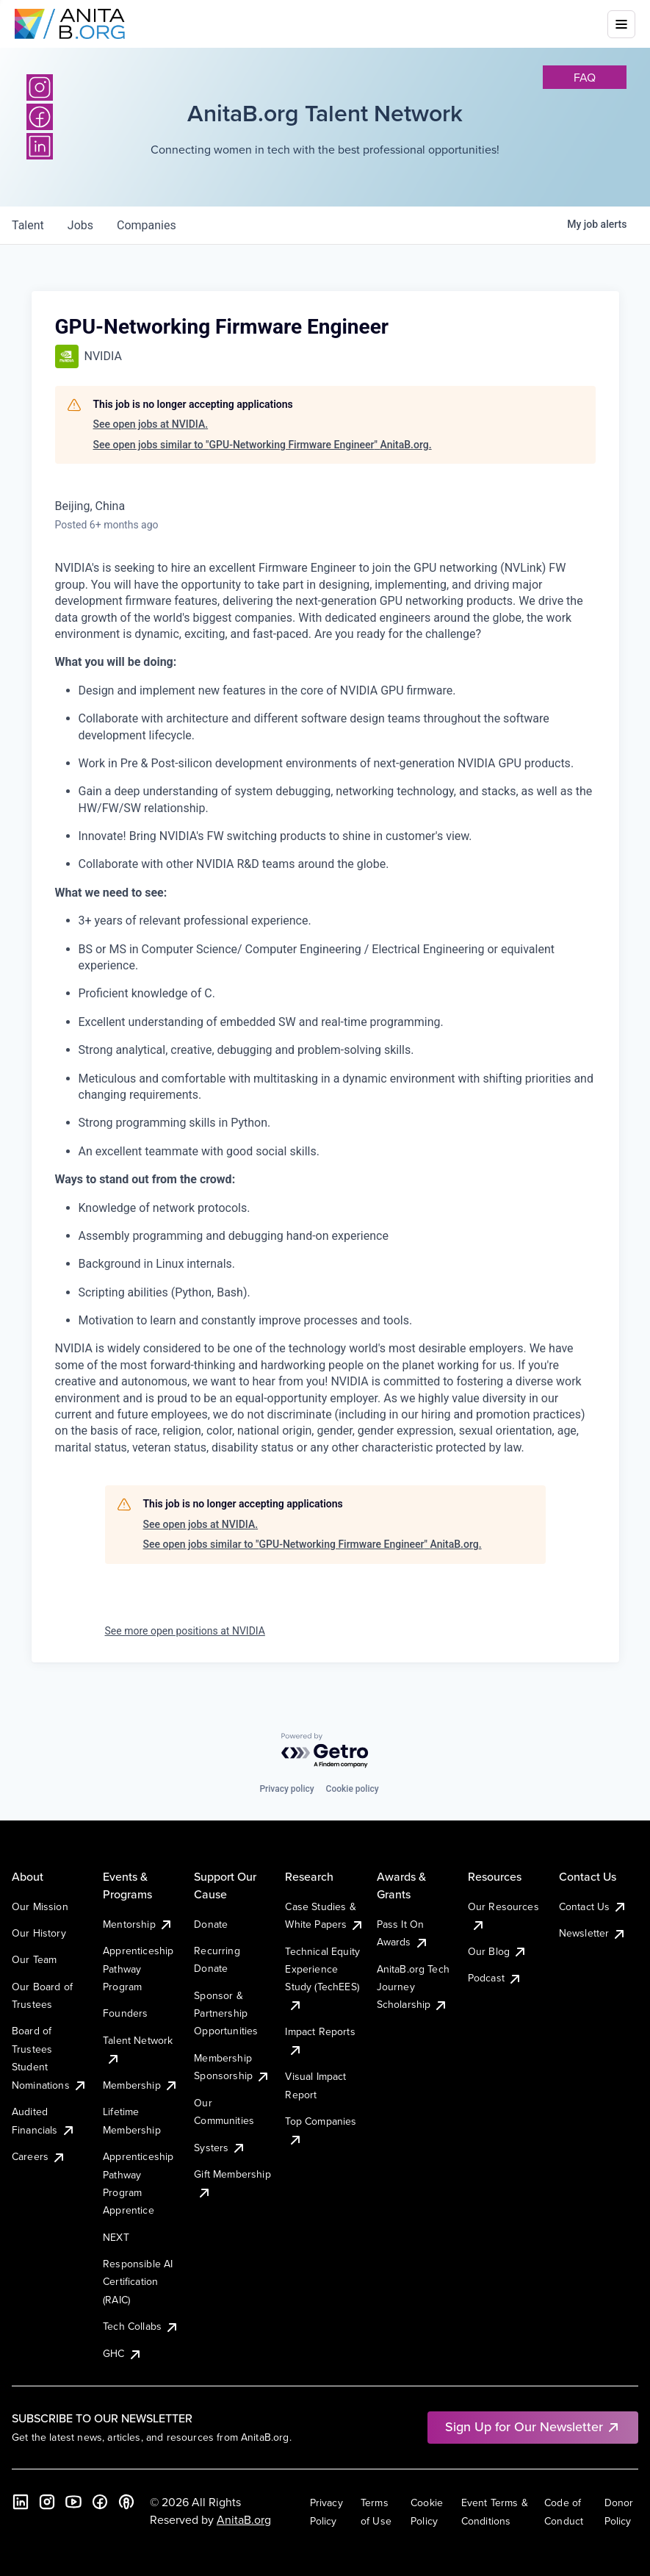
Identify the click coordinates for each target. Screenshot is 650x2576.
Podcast (495, 1977)
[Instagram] (40, 87)
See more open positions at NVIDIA (185, 1631)
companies (146, 225)
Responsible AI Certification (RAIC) (138, 2281)
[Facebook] (100, 2502)
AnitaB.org (244, 2519)
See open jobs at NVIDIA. (151, 424)
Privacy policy (286, 1789)
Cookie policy (352, 1789)
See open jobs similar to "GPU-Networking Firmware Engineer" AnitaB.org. (262, 445)
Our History (39, 1933)
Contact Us (593, 1906)
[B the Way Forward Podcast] (126, 2502)
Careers (39, 2156)
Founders (125, 2013)
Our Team (34, 1959)
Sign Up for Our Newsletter (533, 2426)
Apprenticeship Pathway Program (138, 1968)
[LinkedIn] (20, 2502)
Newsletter (593, 1933)
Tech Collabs (141, 2326)
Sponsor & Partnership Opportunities (226, 2013)
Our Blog (497, 1951)
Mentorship (138, 1924)
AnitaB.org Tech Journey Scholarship (413, 1987)
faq (585, 77)
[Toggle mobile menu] (621, 24)
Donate (211, 1924)
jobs (80, 225)
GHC (122, 2353)
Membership (140, 2085)
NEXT (116, 2237)
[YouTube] (73, 2502)
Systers (220, 2147)
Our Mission (40, 1906)
